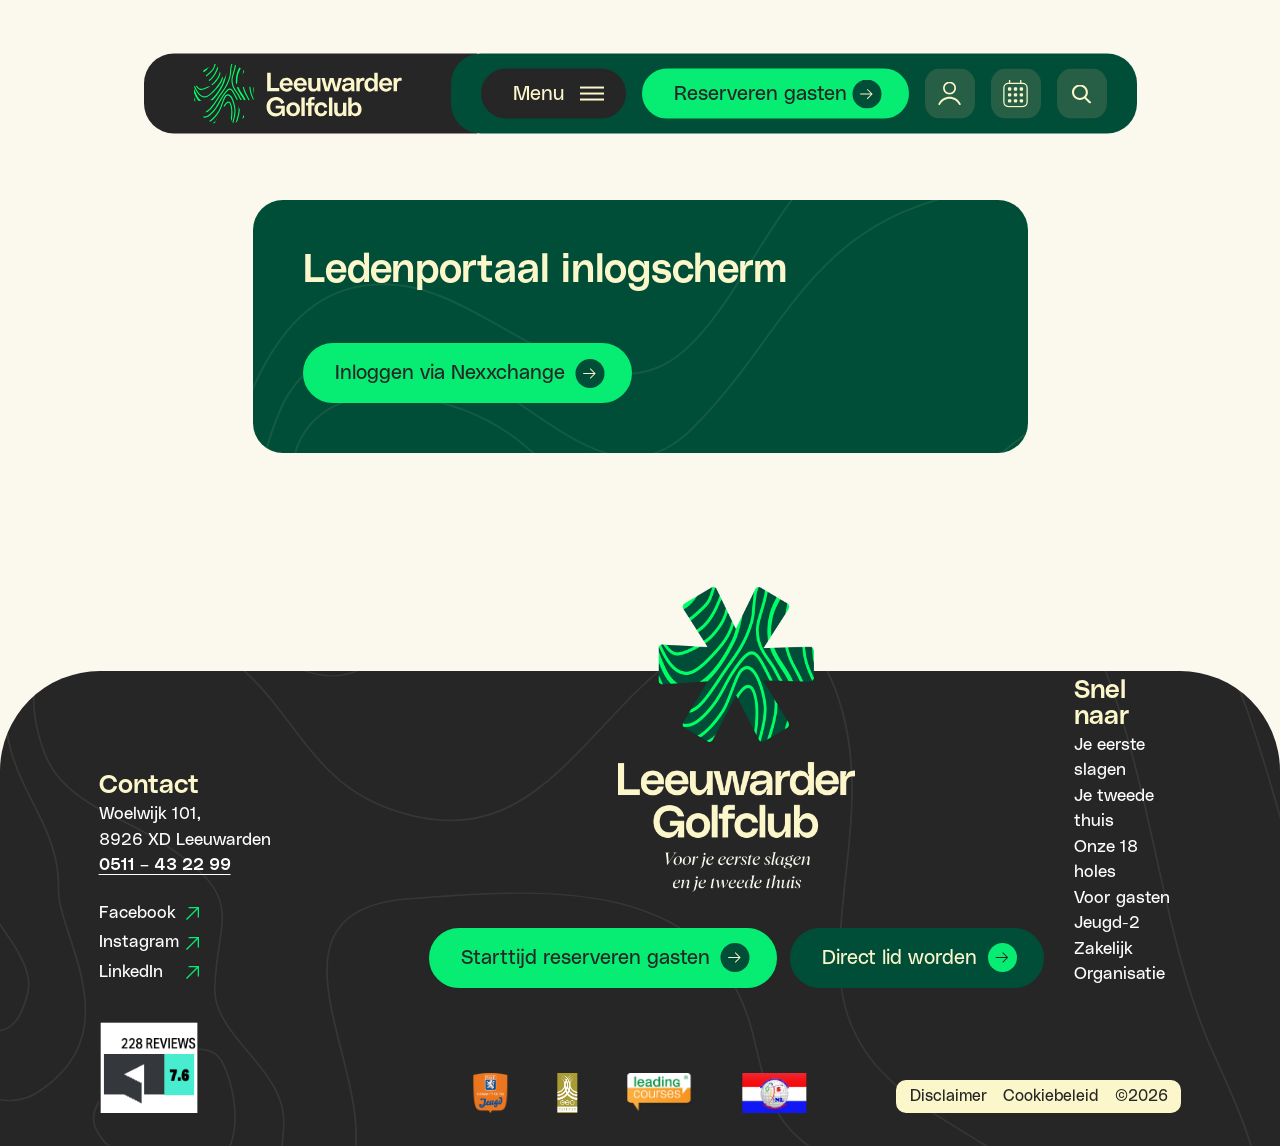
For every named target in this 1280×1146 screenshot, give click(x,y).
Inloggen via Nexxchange (450, 373)
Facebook (149, 913)
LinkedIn (149, 972)
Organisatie (1119, 974)
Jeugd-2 (1107, 923)
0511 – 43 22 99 (165, 865)
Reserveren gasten (760, 94)
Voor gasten (1122, 898)
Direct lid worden (899, 958)
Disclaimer (948, 1096)
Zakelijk (1103, 949)
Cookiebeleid (1050, 1096)
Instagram (149, 942)
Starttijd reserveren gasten (585, 958)
